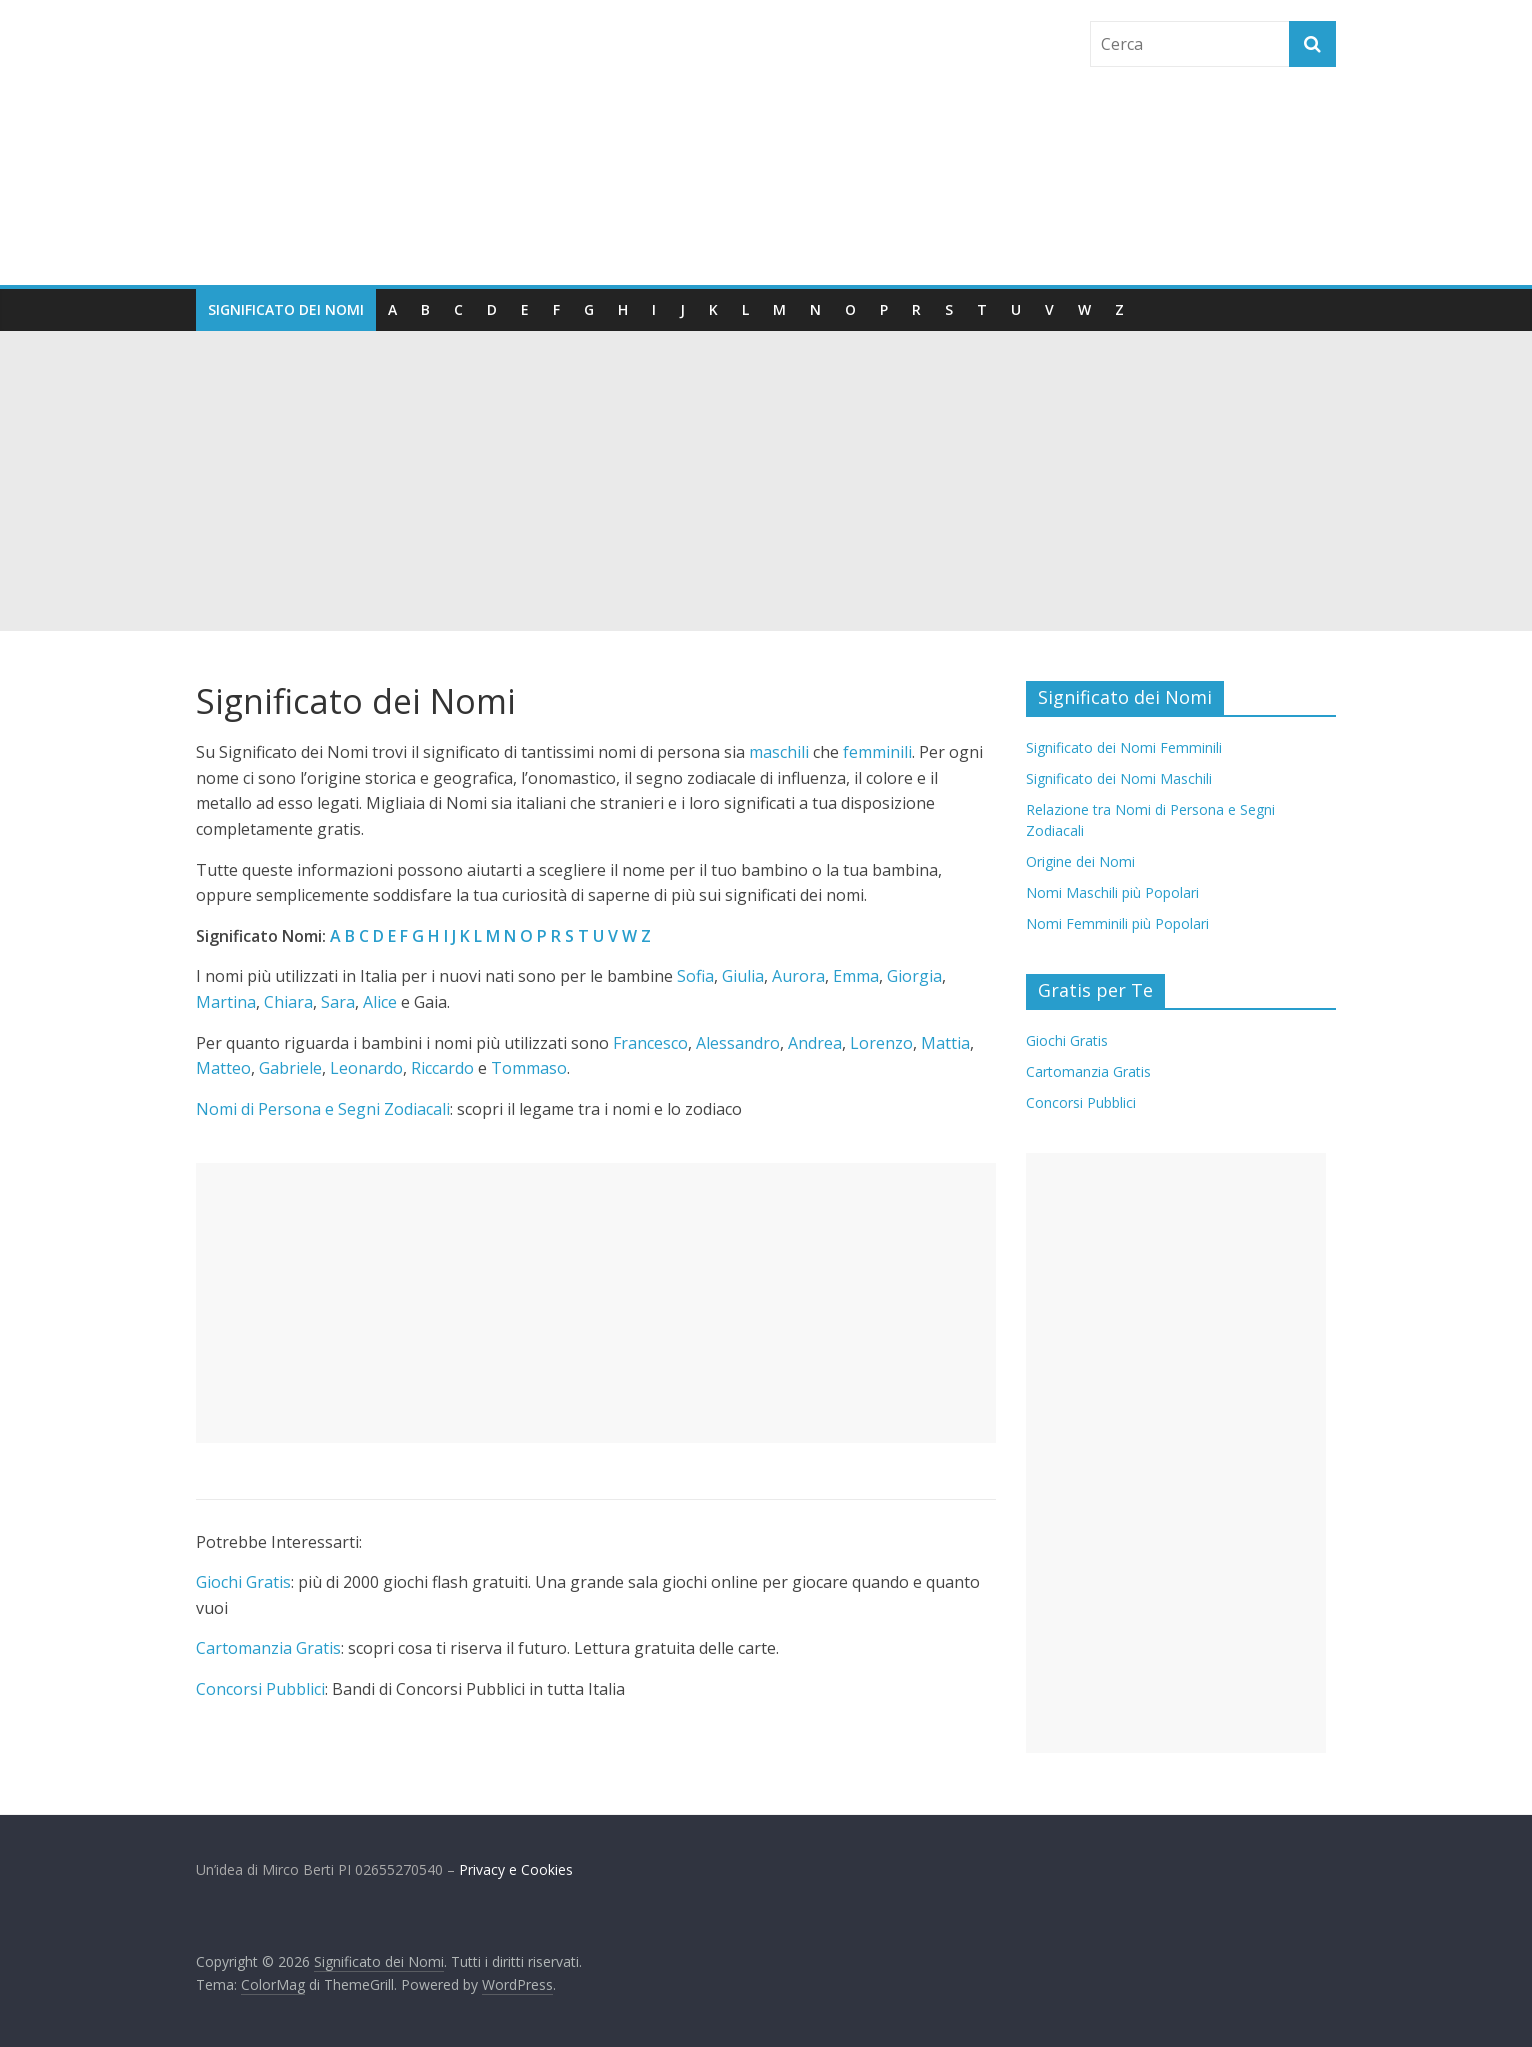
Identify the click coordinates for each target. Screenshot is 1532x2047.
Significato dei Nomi (286, 309)
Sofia (695, 976)
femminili (877, 752)
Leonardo (366, 1068)
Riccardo (442, 1068)
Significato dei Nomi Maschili (1119, 778)
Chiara (288, 1002)
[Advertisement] (766, 481)
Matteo (223, 1068)
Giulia (743, 976)
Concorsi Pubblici (260, 1689)
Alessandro (738, 1043)
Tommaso (529, 1068)
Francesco (650, 1043)
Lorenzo (881, 1043)
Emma (856, 976)
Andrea (815, 1043)
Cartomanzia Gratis (268, 1648)
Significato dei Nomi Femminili (1124, 747)
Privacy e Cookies (516, 1869)
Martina (226, 1002)
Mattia (945, 1043)
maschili (779, 752)
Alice (380, 1002)
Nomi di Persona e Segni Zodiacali (323, 1109)
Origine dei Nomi (1080, 861)
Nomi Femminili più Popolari (1117, 923)
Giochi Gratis (243, 1582)
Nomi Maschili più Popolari (1112, 892)
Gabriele (290, 1068)
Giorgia (914, 976)
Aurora (798, 976)
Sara (338, 1002)
